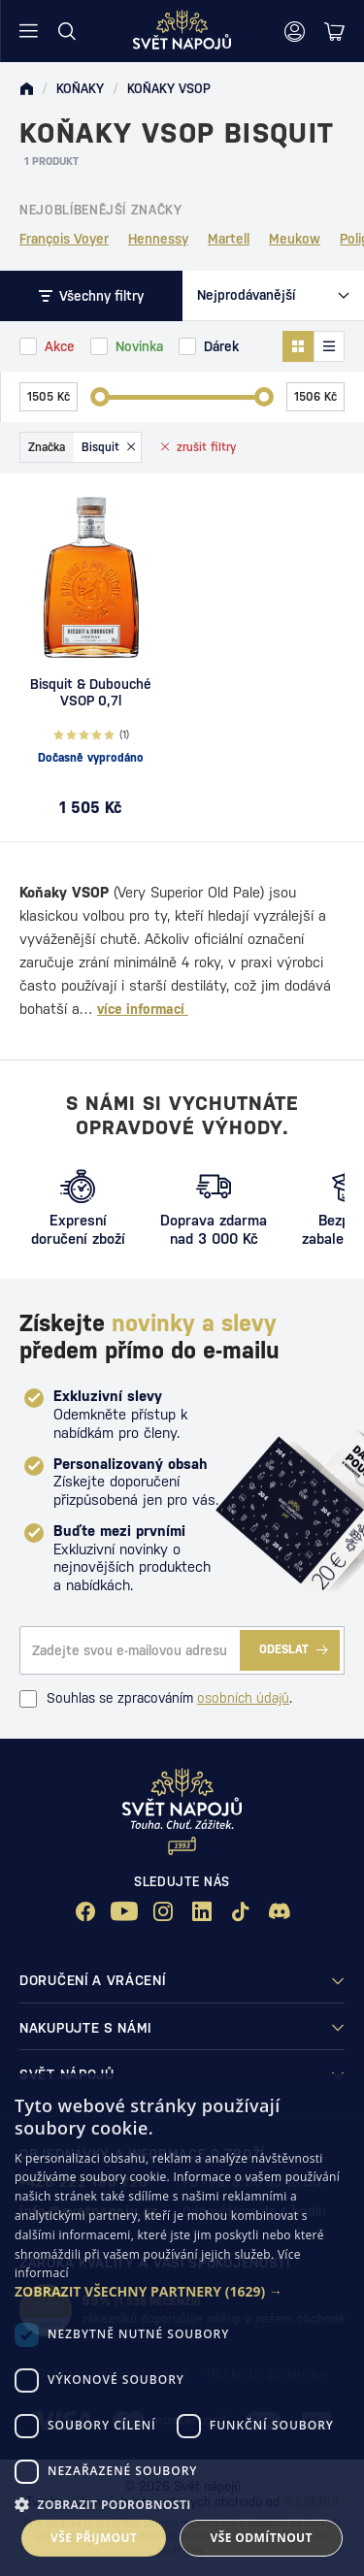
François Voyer (64, 238)
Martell (228, 238)
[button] (182, 2291)
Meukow (294, 238)
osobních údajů (243, 1698)
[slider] (100, 397)
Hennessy (158, 238)
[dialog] (182, 2324)
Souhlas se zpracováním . (155, 1699)
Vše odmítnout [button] (262, 2537)
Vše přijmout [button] (93, 2537)
